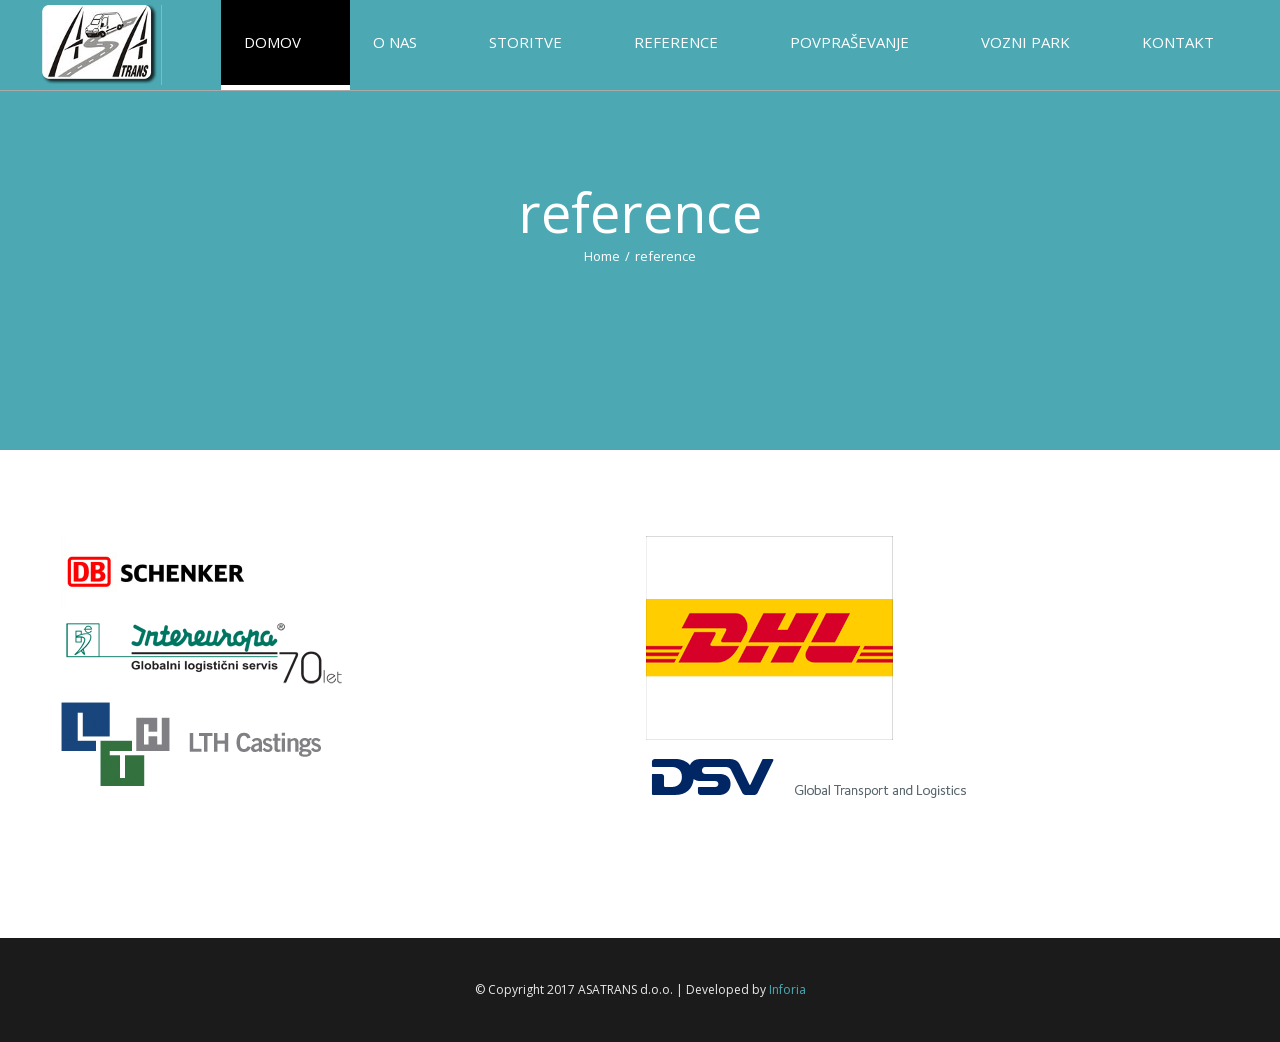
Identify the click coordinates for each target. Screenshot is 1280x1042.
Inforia (787, 989)
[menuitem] (311, 45)
